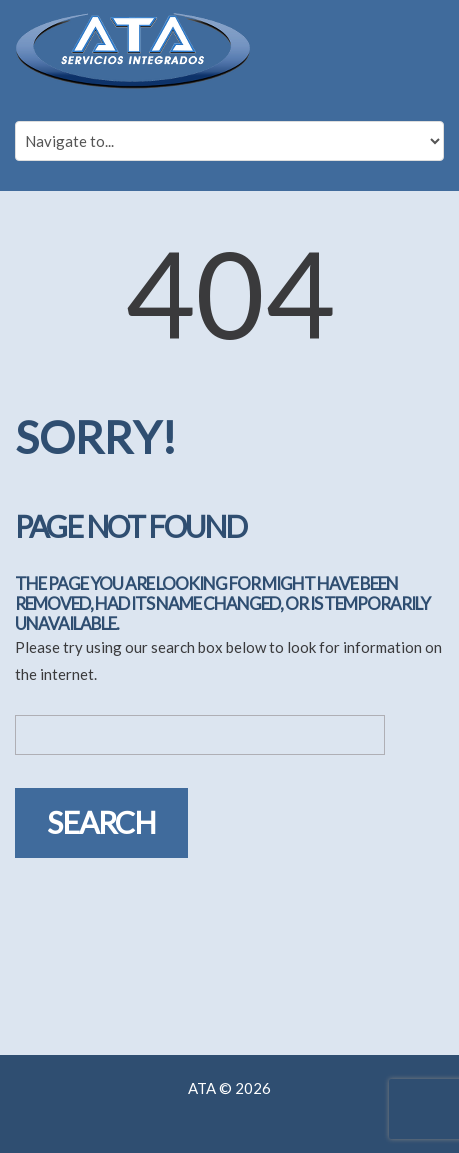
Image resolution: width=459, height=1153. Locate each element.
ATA (202, 1088)
